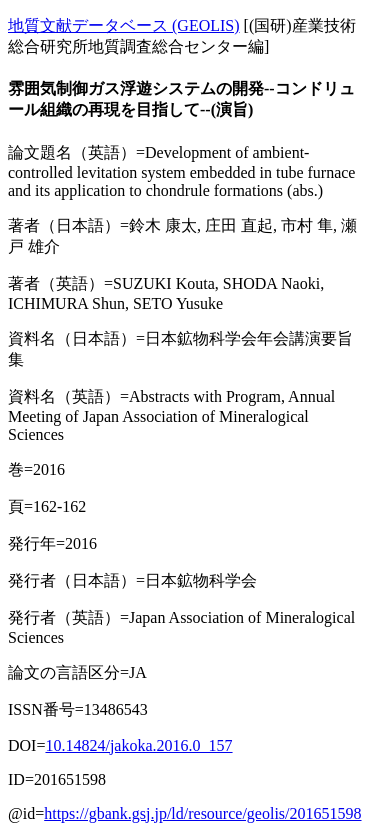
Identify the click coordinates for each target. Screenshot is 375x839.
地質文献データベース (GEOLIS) (124, 25)
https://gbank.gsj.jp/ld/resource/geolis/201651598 (202, 813)
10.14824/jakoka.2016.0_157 (138, 745)
